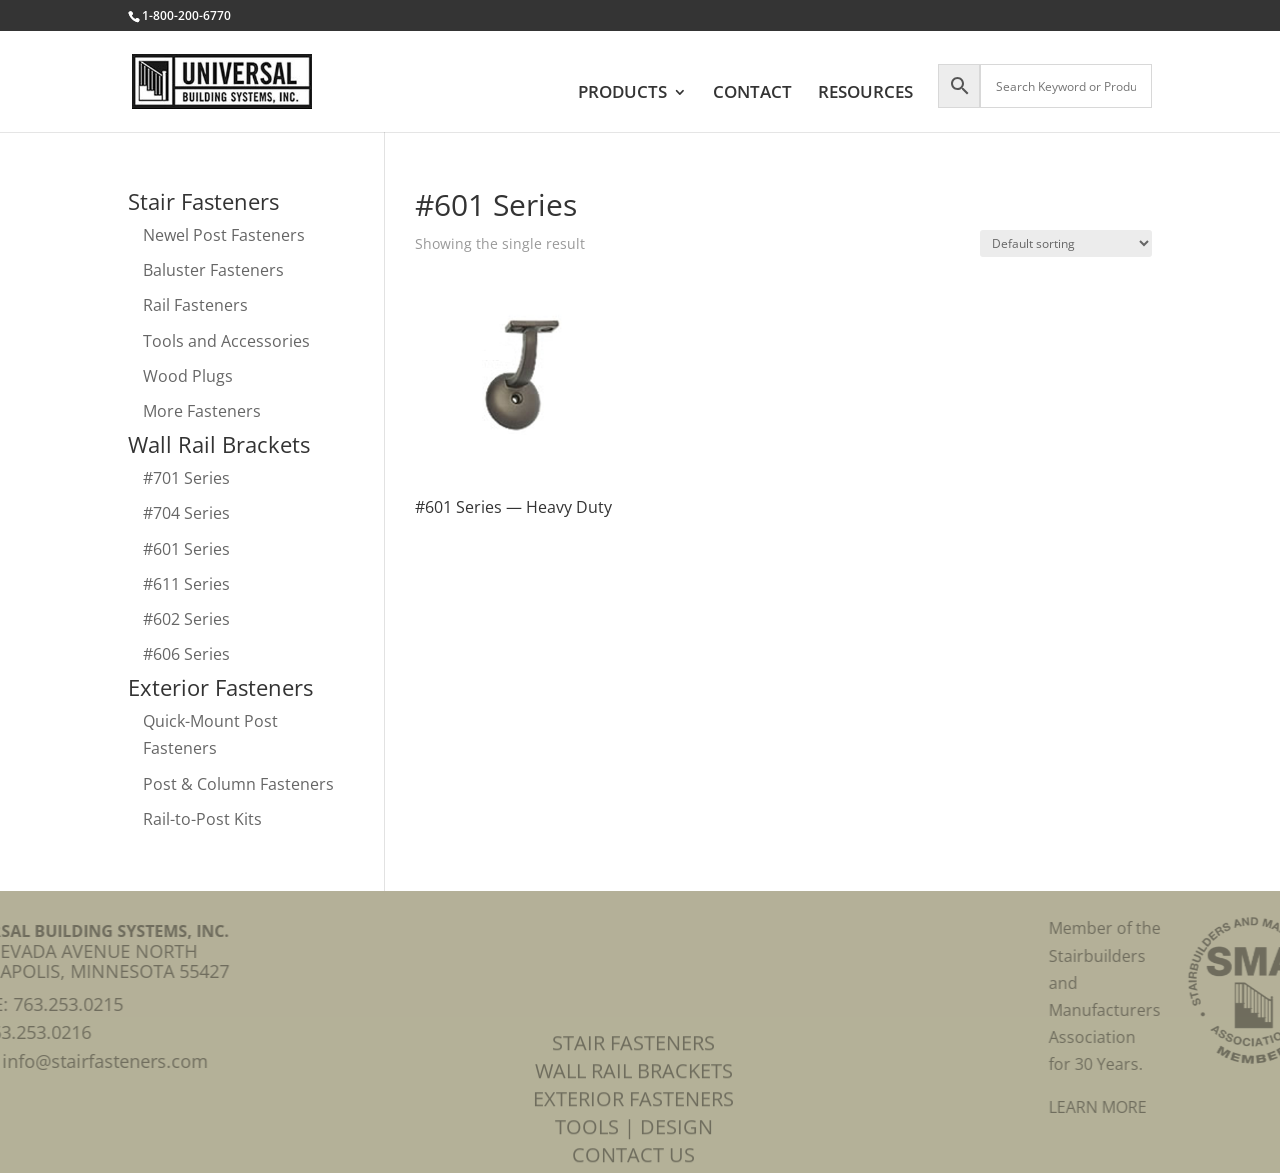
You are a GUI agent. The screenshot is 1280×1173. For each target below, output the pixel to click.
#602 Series (186, 619)
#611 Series (186, 584)
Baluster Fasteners (213, 270)
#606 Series (186, 654)
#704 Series (186, 513)
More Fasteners (202, 411)
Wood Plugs (188, 376)
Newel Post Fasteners (224, 235)
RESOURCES (865, 94)
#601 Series (186, 549)
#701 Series (186, 478)
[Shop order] (1066, 243)
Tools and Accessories (226, 341)
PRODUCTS (622, 94)
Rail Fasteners (195, 305)
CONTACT (752, 94)
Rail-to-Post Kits (202, 819)
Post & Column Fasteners (238, 784)
